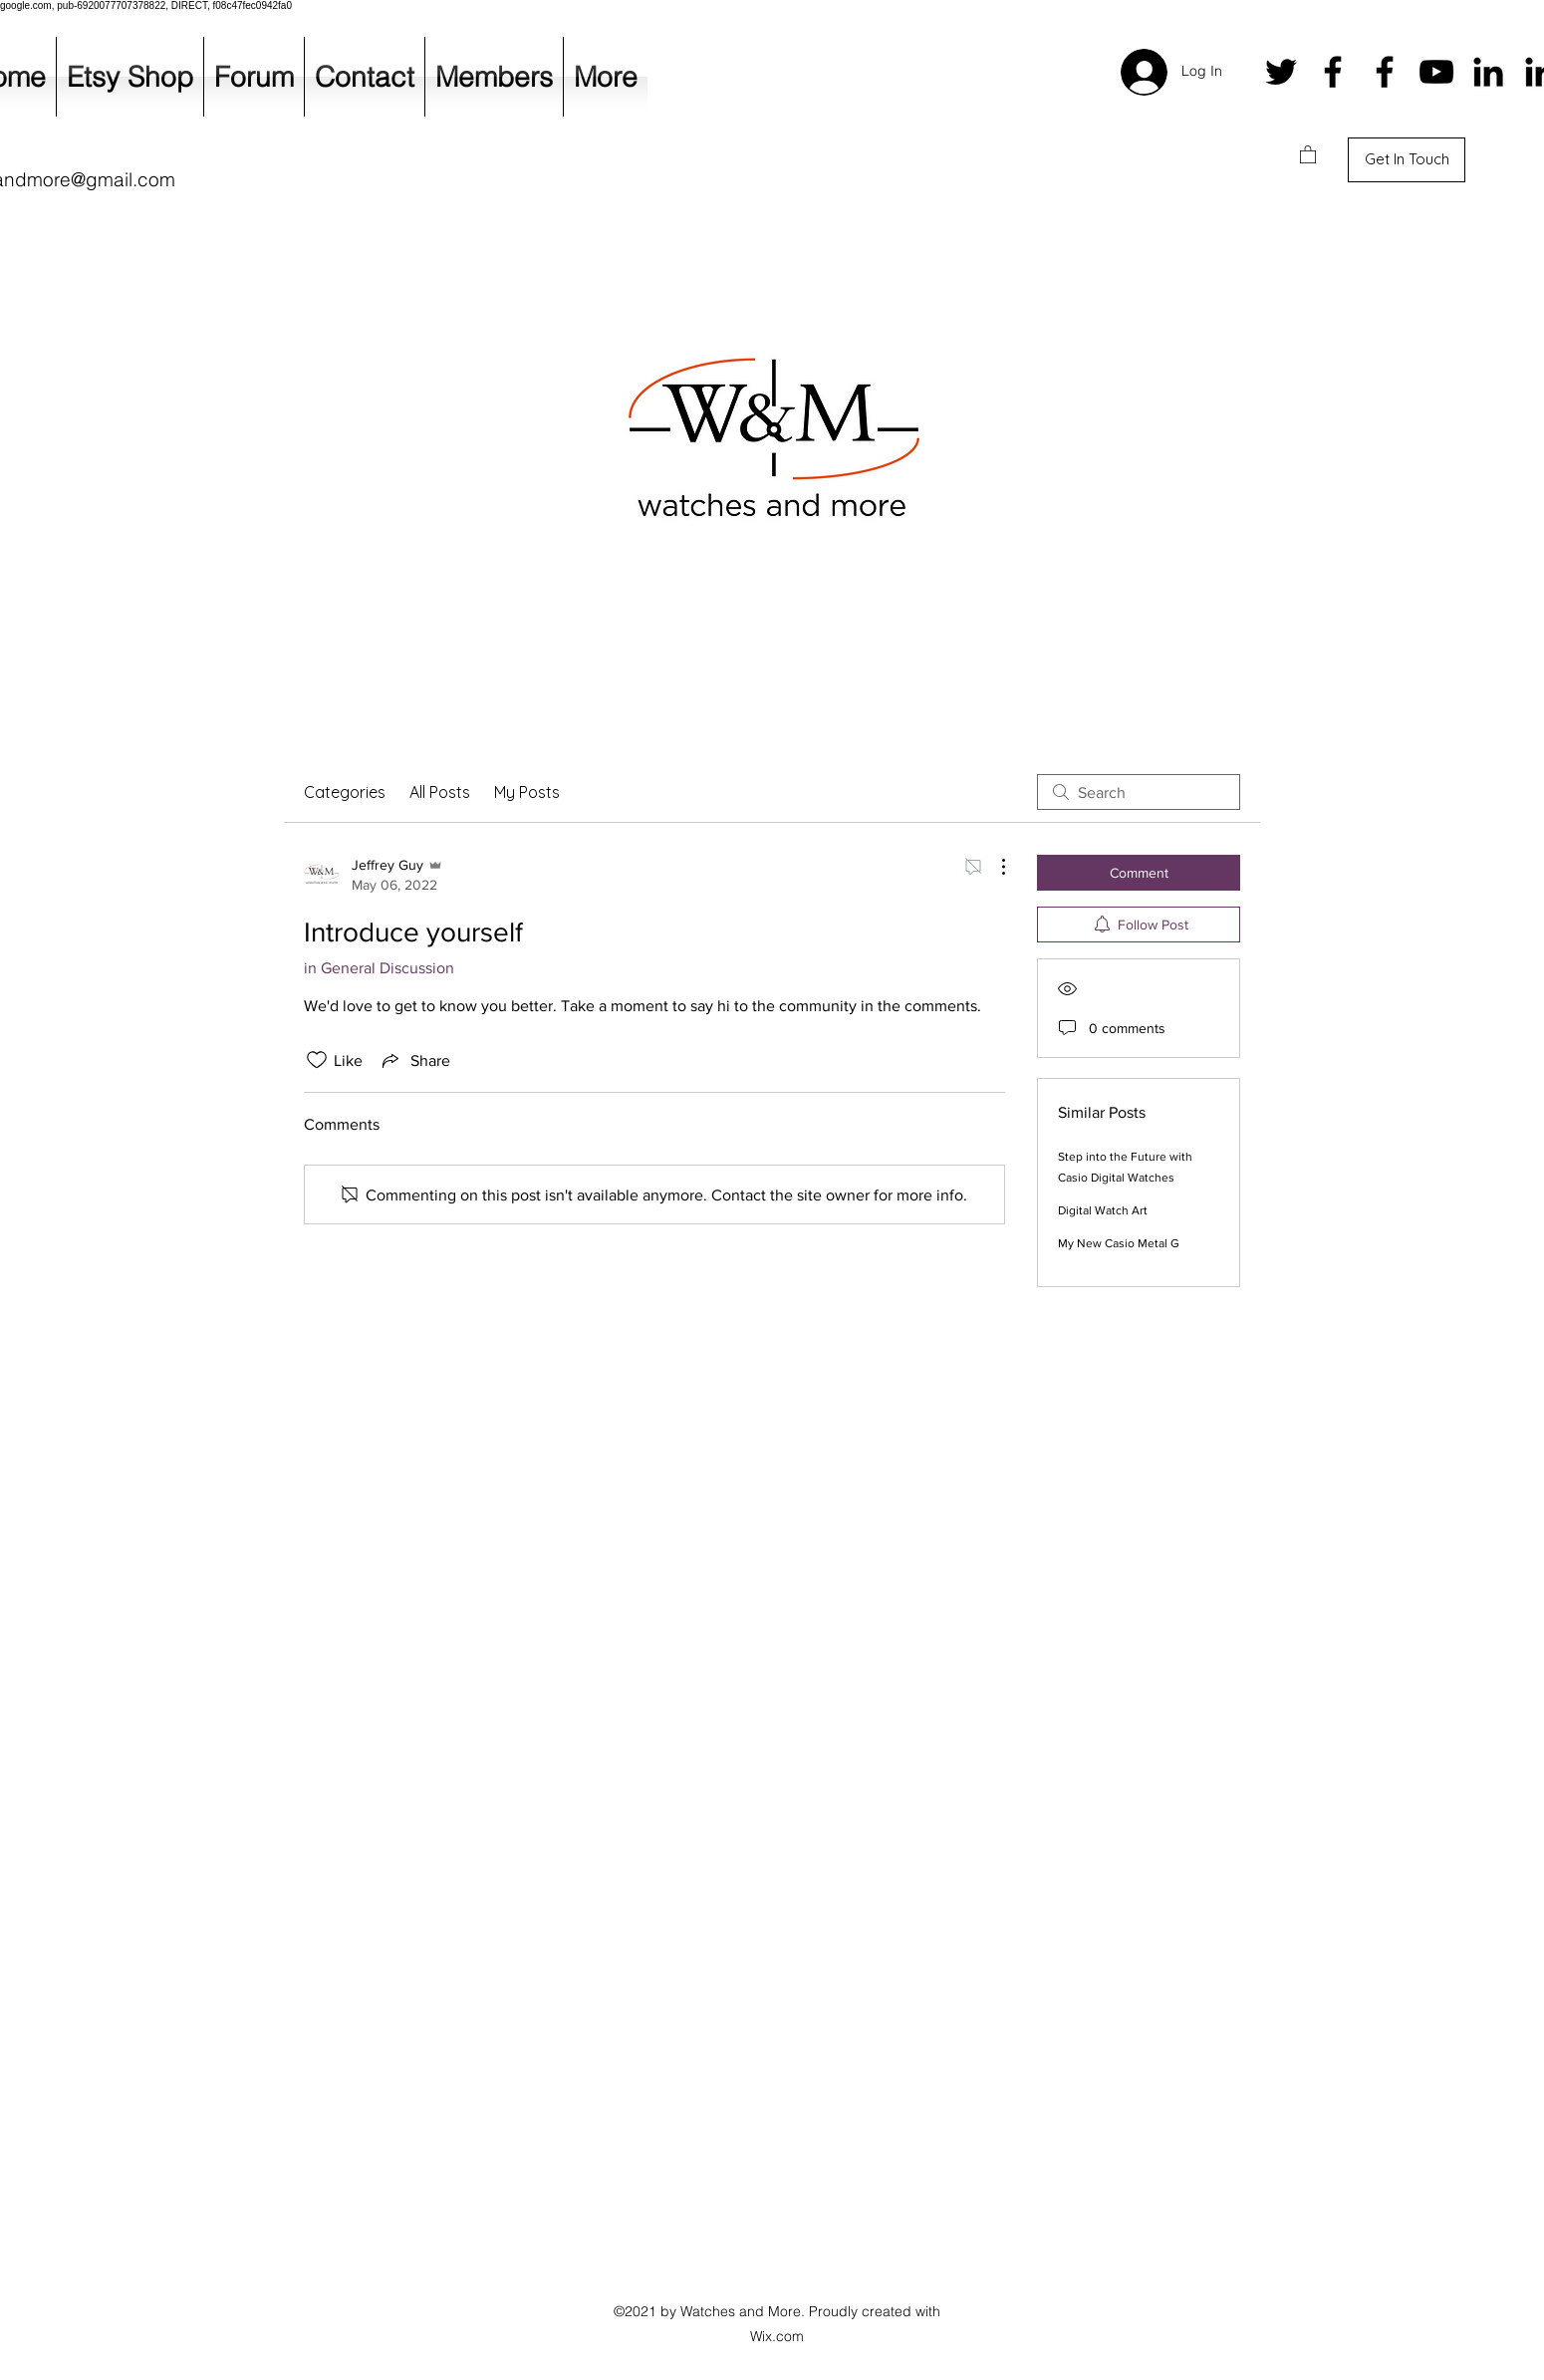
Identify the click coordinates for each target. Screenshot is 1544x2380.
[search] (1138, 792)
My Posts (527, 792)
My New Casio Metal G (1118, 1243)
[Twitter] (1281, 72)
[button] (1308, 153)
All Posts (439, 792)
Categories (345, 792)
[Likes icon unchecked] (317, 1060)
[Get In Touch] (1406, 159)
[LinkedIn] (1488, 72)
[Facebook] (1333, 72)
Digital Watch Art (1103, 1210)
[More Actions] (993, 867)
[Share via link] (414, 1060)
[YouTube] (1436, 72)
